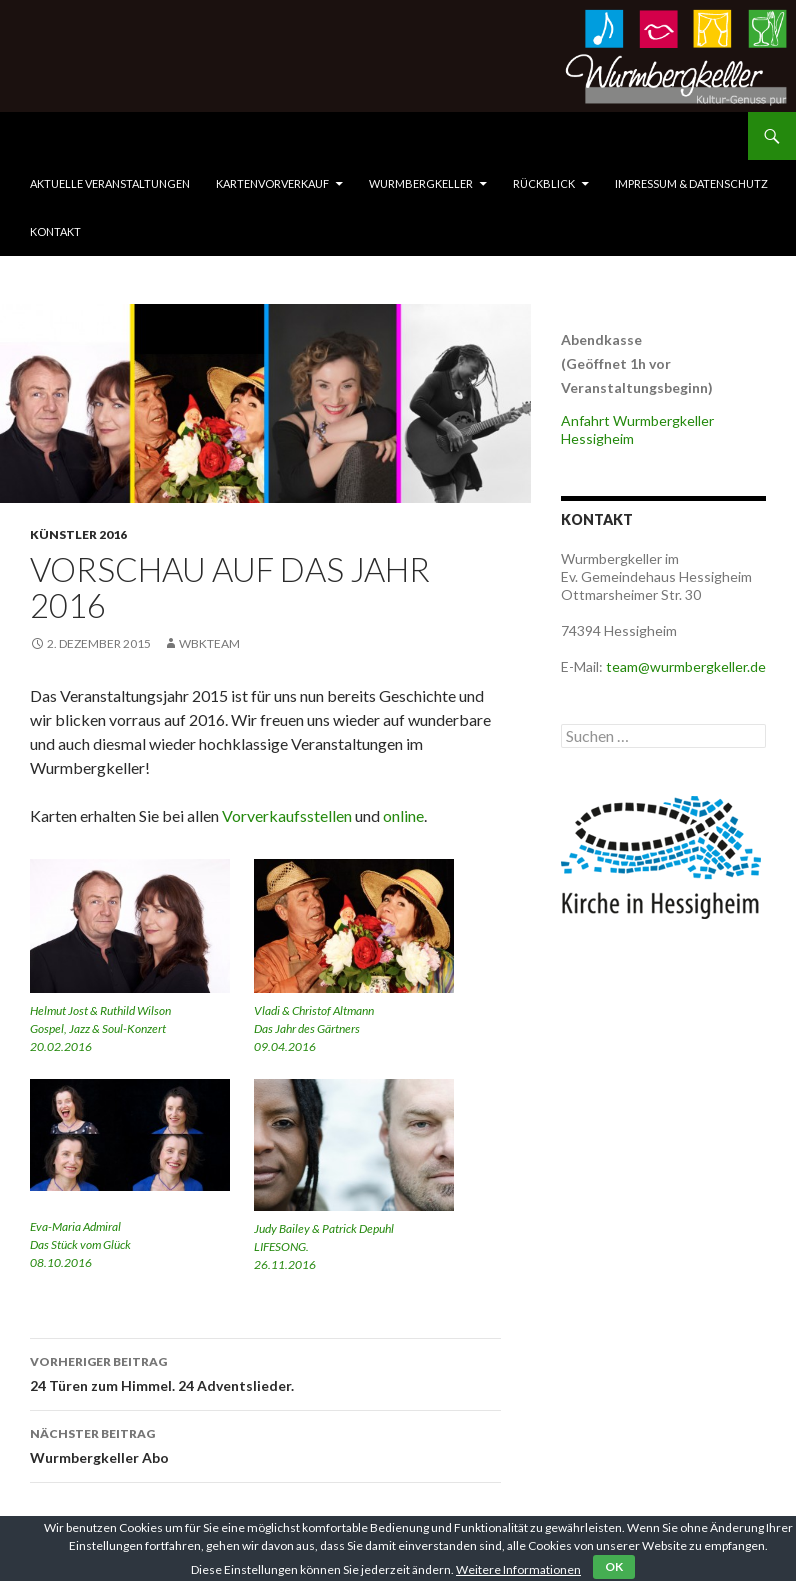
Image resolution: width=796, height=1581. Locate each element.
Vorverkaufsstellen (287, 815)
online (403, 815)
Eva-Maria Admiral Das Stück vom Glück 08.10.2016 (80, 1244)
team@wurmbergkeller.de (686, 666)
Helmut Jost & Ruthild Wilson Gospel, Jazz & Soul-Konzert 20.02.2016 (100, 1028)
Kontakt (55, 231)
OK (614, 1566)
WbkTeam (209, 643)
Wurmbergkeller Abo (265, 1444)
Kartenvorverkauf (272, 183)
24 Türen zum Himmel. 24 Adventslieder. (265, 1372)
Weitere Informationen (518, 1569)
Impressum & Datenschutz (691, 183)
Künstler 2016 (78, 534)
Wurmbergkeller (421, 183)
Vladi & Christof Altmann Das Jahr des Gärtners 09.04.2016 (314, 1028)
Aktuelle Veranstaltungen (110, 183)
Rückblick (544, 183)
